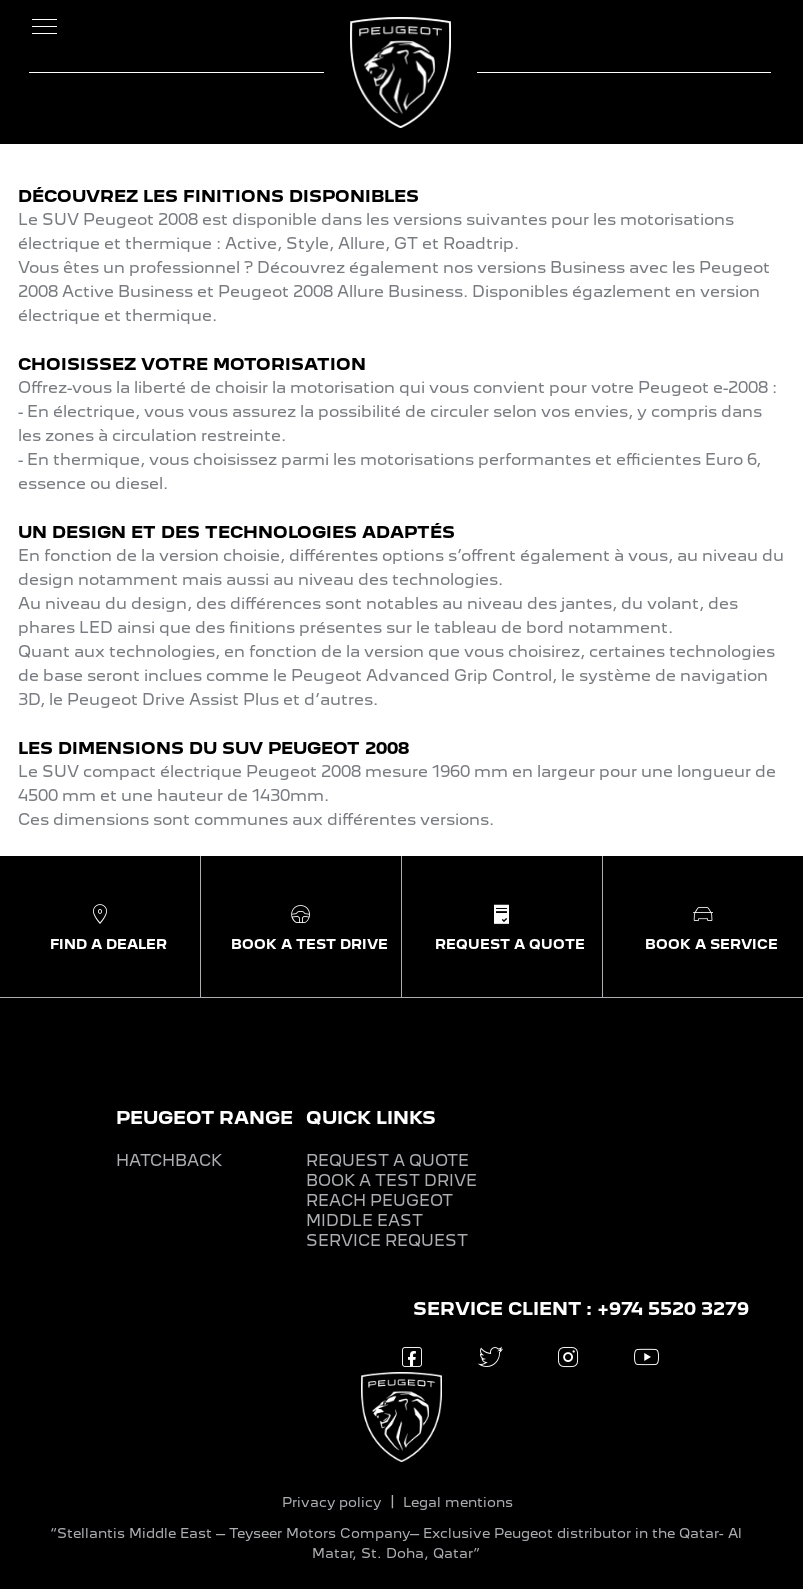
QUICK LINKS (371, 1117)
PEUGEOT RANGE (204, 1117)
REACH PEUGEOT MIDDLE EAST (379, 1210)
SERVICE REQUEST (387, 1240)
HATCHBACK (169, 1160)
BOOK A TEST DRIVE (391, 1180)
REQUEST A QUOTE (387, 1160)
